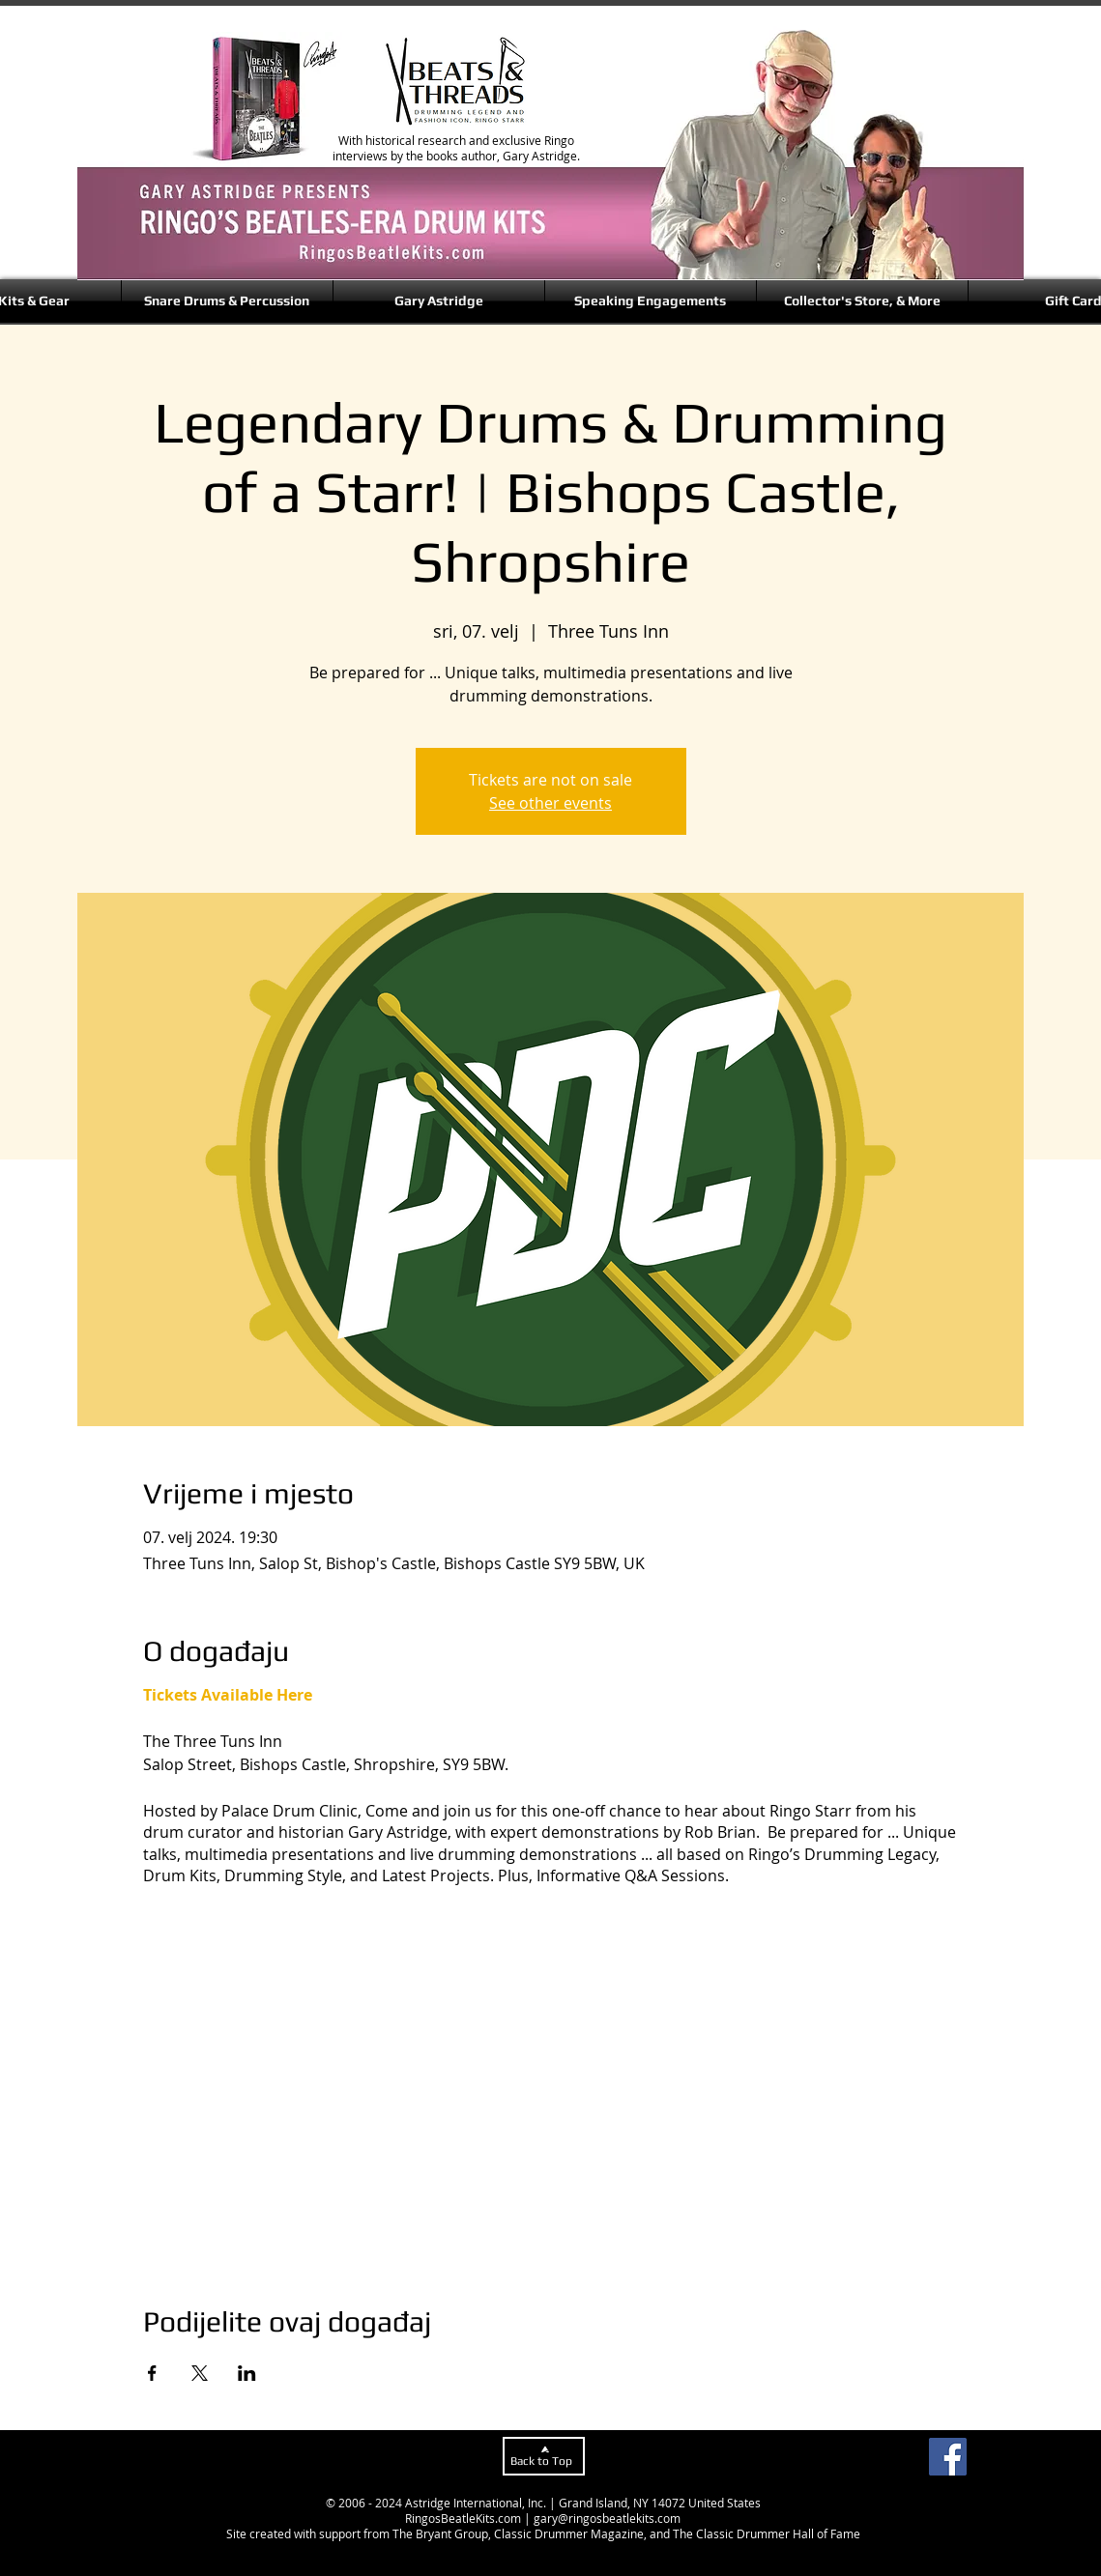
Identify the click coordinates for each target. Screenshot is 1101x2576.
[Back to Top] (544, 2456)
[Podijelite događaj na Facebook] (152, 2373)
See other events (550, 803)
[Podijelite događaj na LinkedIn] (247, 2373)
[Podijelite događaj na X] (199, 2373)
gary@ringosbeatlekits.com (607, 2518)
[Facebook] (948, 2457)
